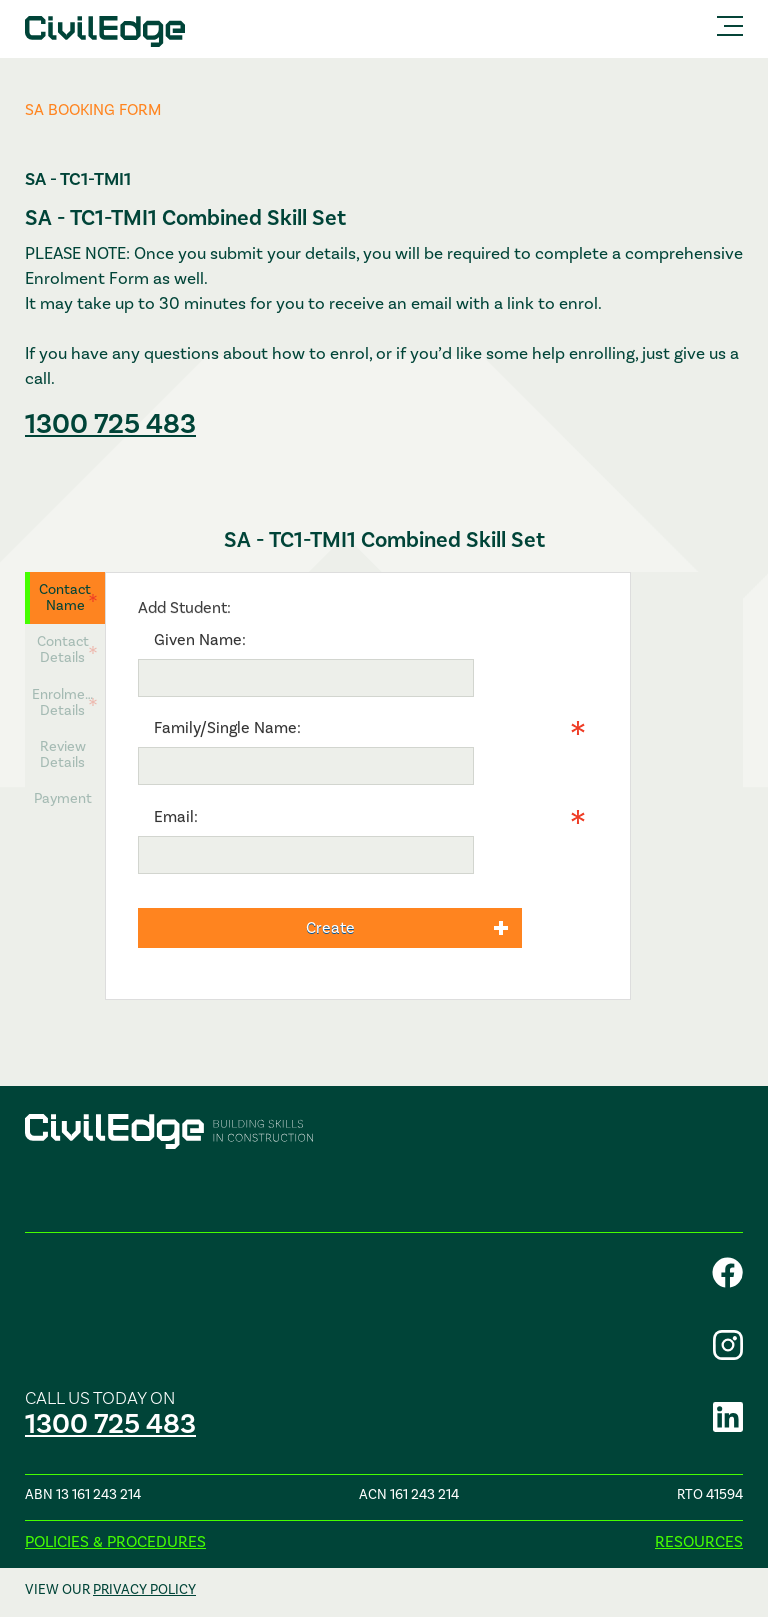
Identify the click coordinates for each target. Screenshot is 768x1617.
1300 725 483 (110, 424)
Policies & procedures (115, 1542)
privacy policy (144, 1590)
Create (330, 928)
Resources (699, 1542)
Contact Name (65, 597)
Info (488, 766)
